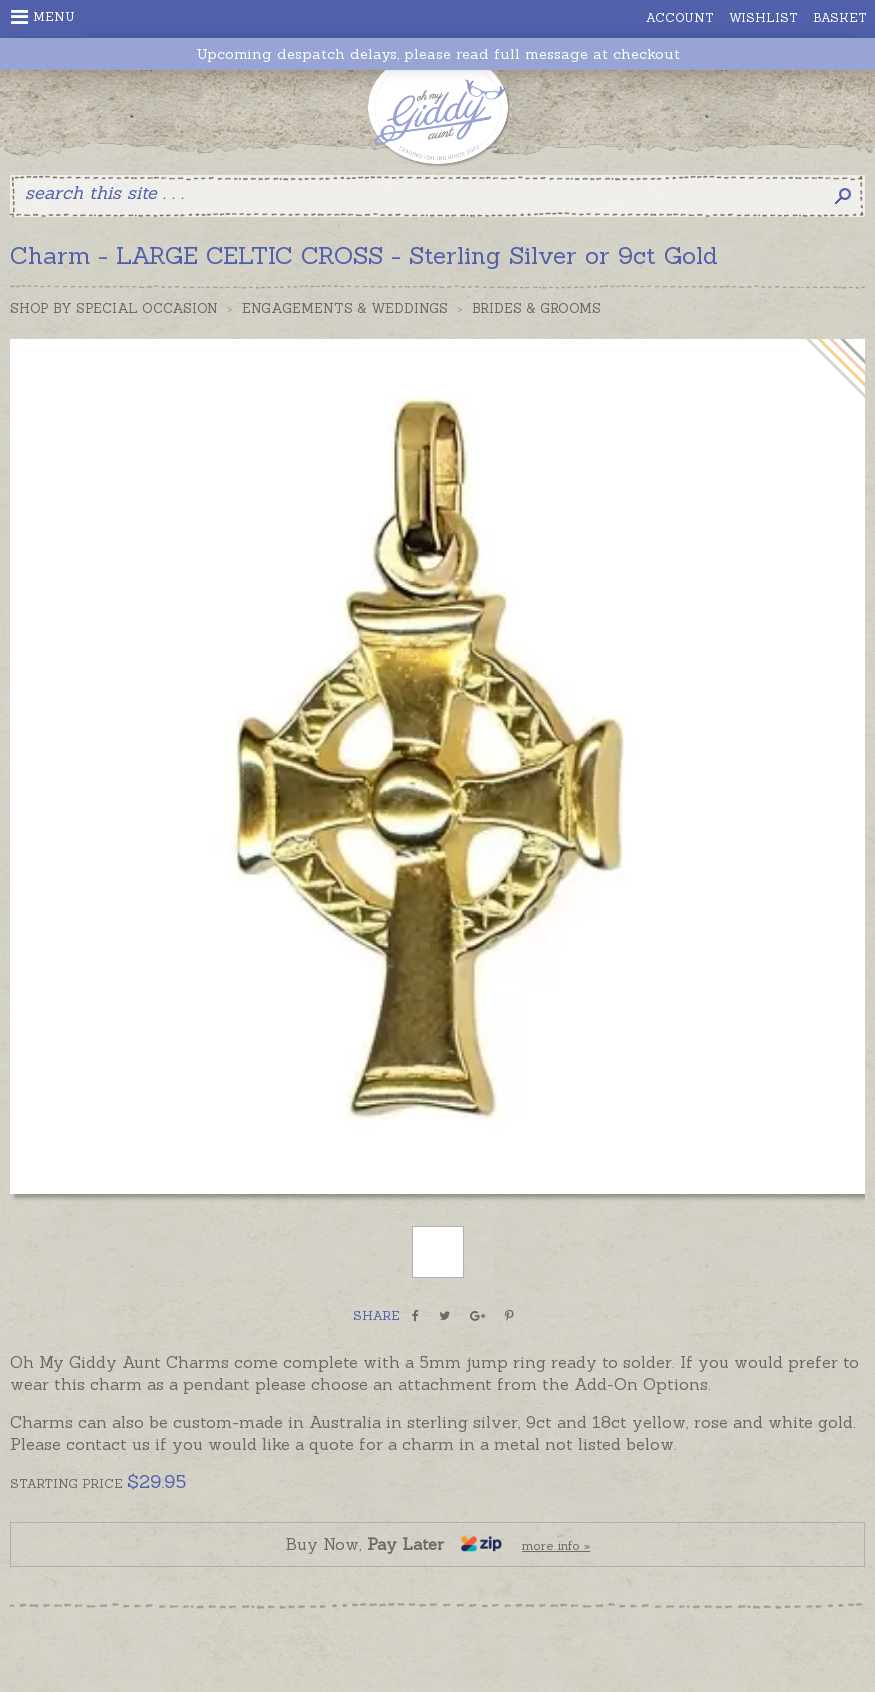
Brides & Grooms (536, 308)
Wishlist (763, 17)
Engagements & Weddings (345, 308)
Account (680, 17)
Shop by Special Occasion (114, 308)
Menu (43, 17)
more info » (556, 1545)
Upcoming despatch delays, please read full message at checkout (438, 54)
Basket (840, 17)
